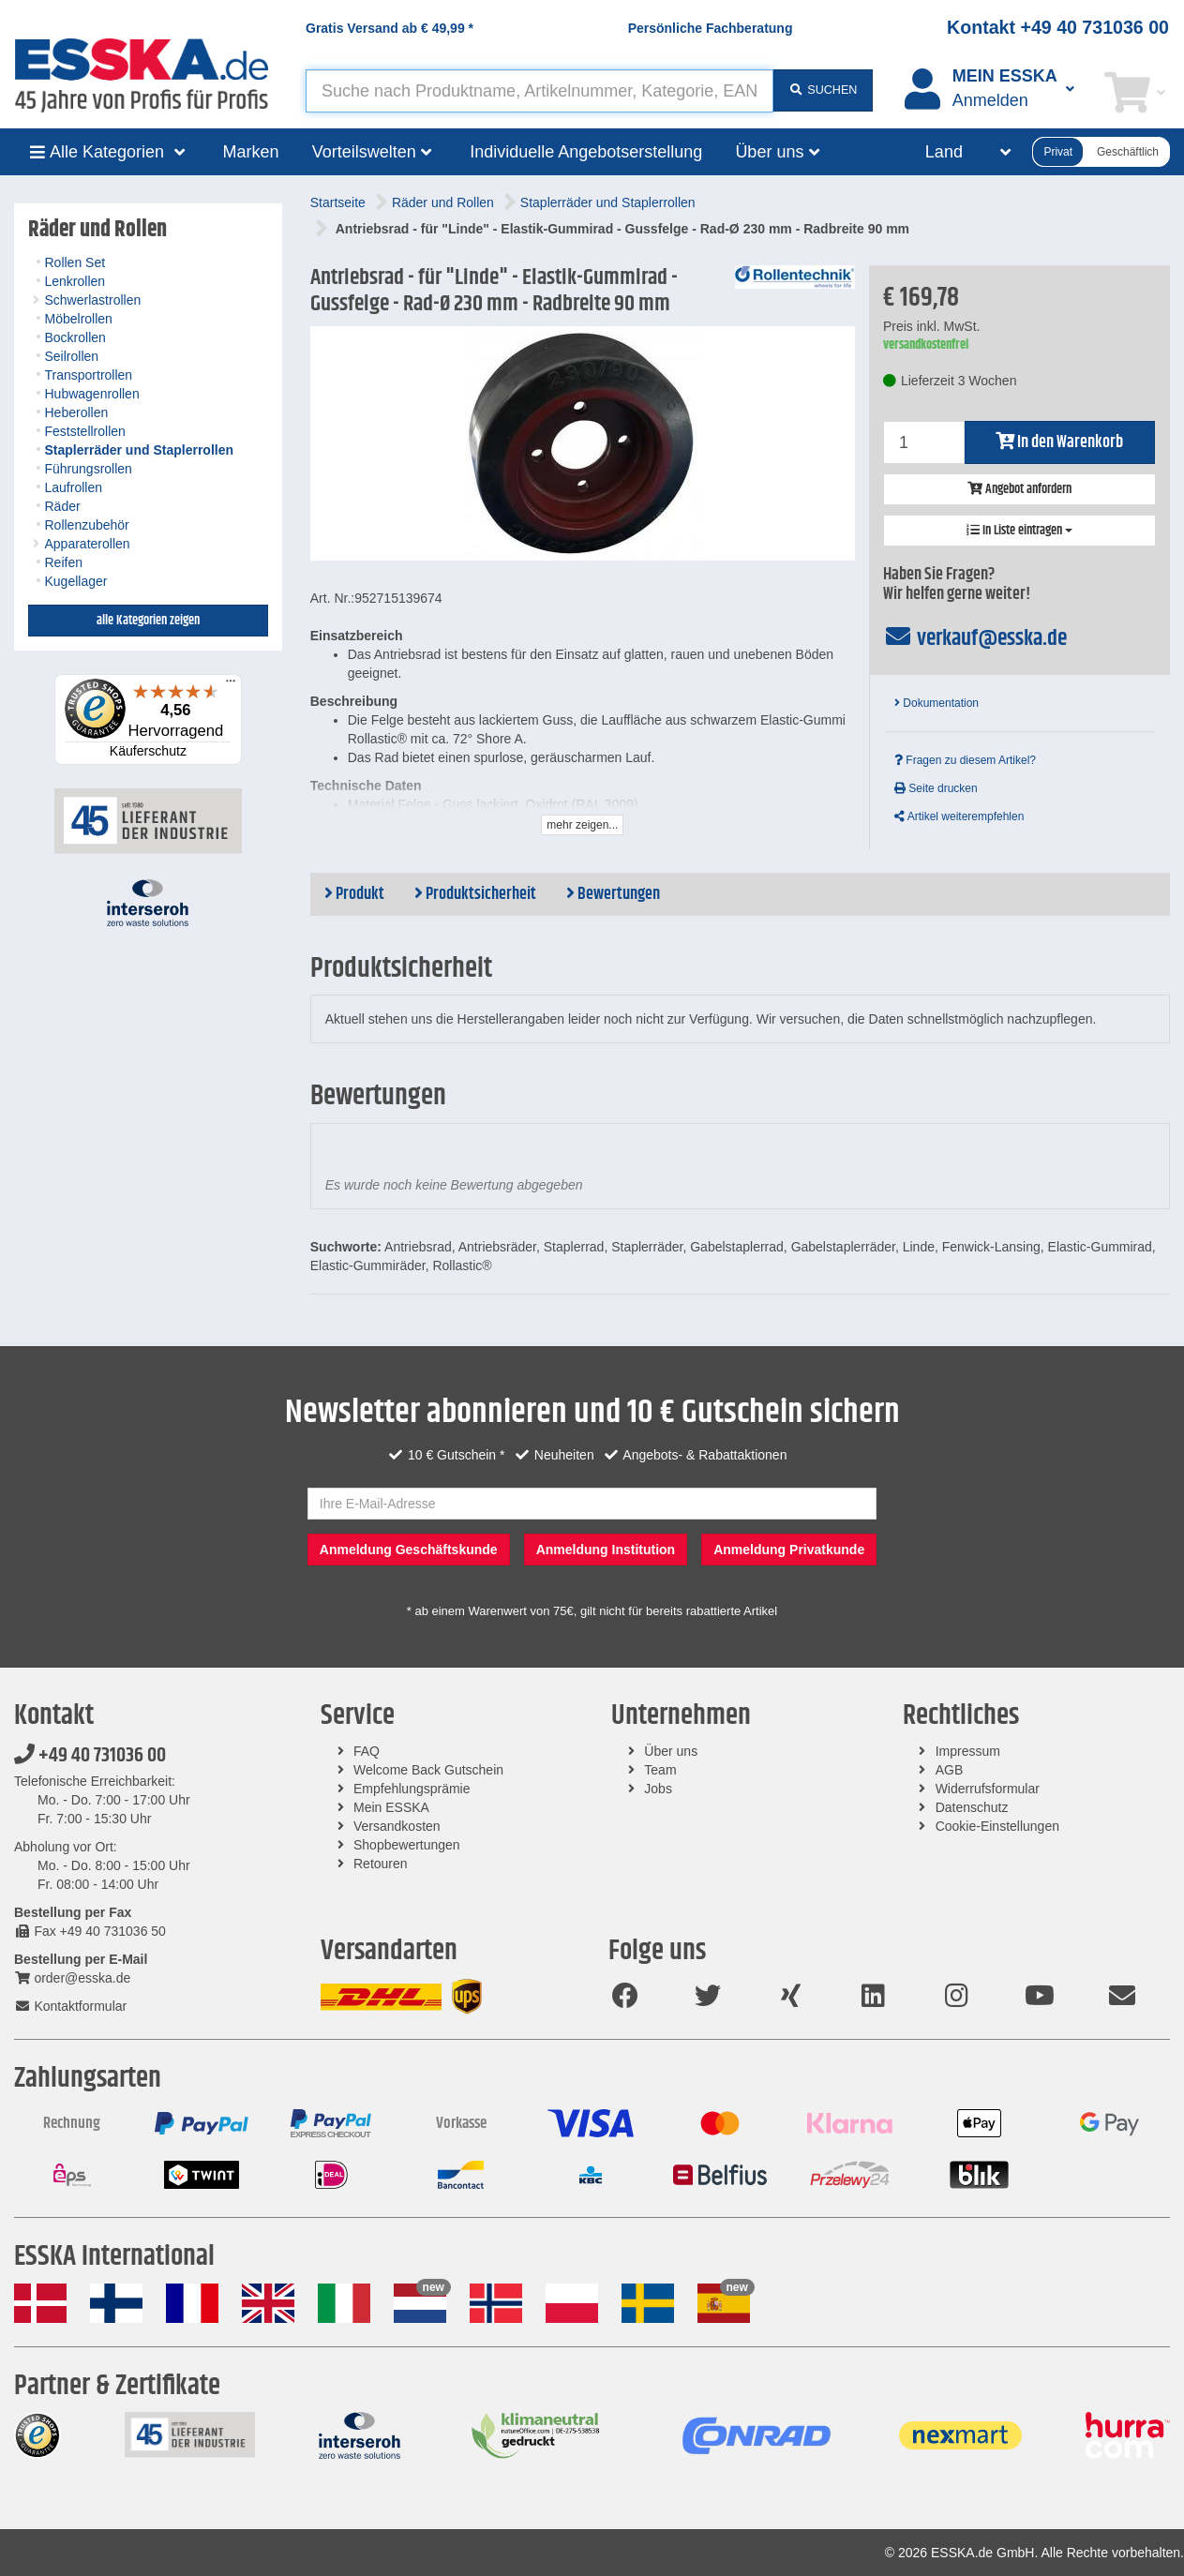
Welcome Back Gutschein (428, 1769)
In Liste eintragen (1019, 530)
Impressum (968, 1751)
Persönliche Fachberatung (710, 28)
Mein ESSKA (391, 1807)
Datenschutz (972, 1807)
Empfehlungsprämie (412, 1788)
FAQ (366, 1751)
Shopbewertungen (406, 1844)
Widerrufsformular (988, 1788)
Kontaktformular (70, 2006)
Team (660, 1769)
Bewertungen (613, 894)
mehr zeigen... (582, 824)
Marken (251, 151)
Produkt (354, 894)
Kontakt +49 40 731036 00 (1058, 27)
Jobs (658, 1788)
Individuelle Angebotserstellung (586, 151)
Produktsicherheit (475, 894)
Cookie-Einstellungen (997, 1826)
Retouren (380, 1863)
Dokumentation (936, 703)
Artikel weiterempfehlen (959, 816)
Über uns (670, 1751)
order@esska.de (72, 1977)
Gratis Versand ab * (389, 28)
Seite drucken (936, 788)
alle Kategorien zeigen (148, 620)
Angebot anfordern (1019, 489)
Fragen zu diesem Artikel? (965, 760)
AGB (950, 1769)
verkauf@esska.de (975, 638)
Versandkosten (397, 1826)
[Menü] (230, 685)
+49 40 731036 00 (90, 1756)
